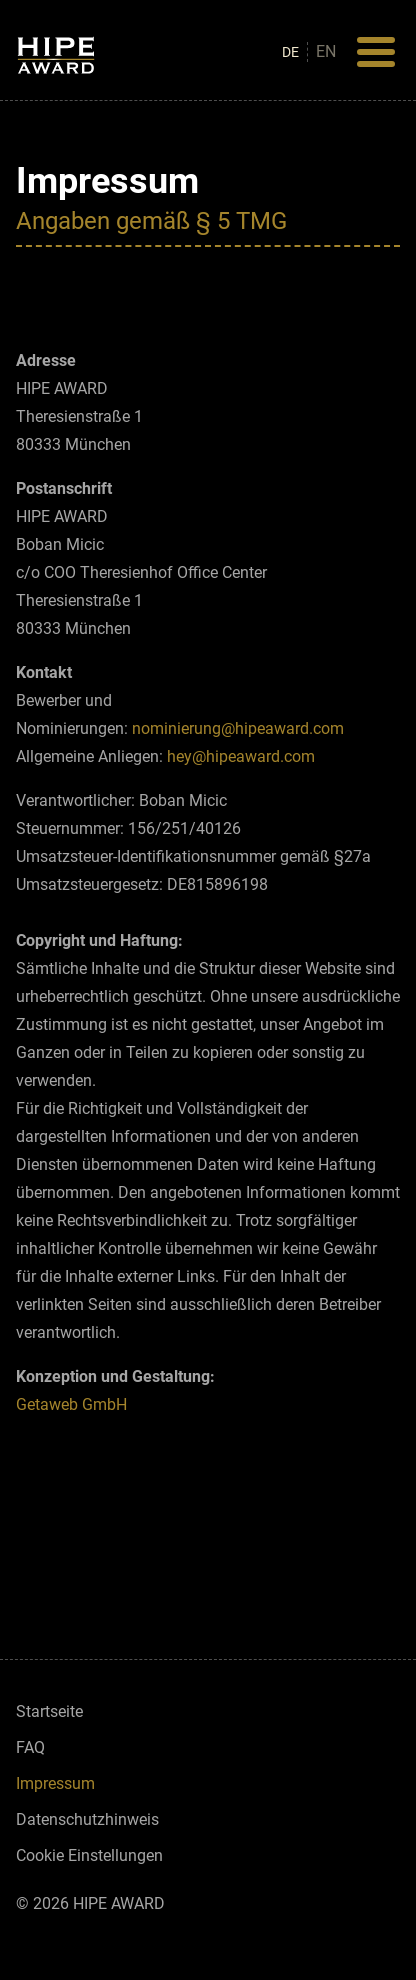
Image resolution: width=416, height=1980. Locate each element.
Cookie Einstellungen (89, 1855)
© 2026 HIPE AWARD (90, 1903)
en (326, 51)
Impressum (55, 1783)
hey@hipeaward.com (243, 756)
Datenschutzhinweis (87, 1819)
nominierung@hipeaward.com (238, 728)
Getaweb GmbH (71, 1404)
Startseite (49, 1711)
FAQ (30, 1747)
